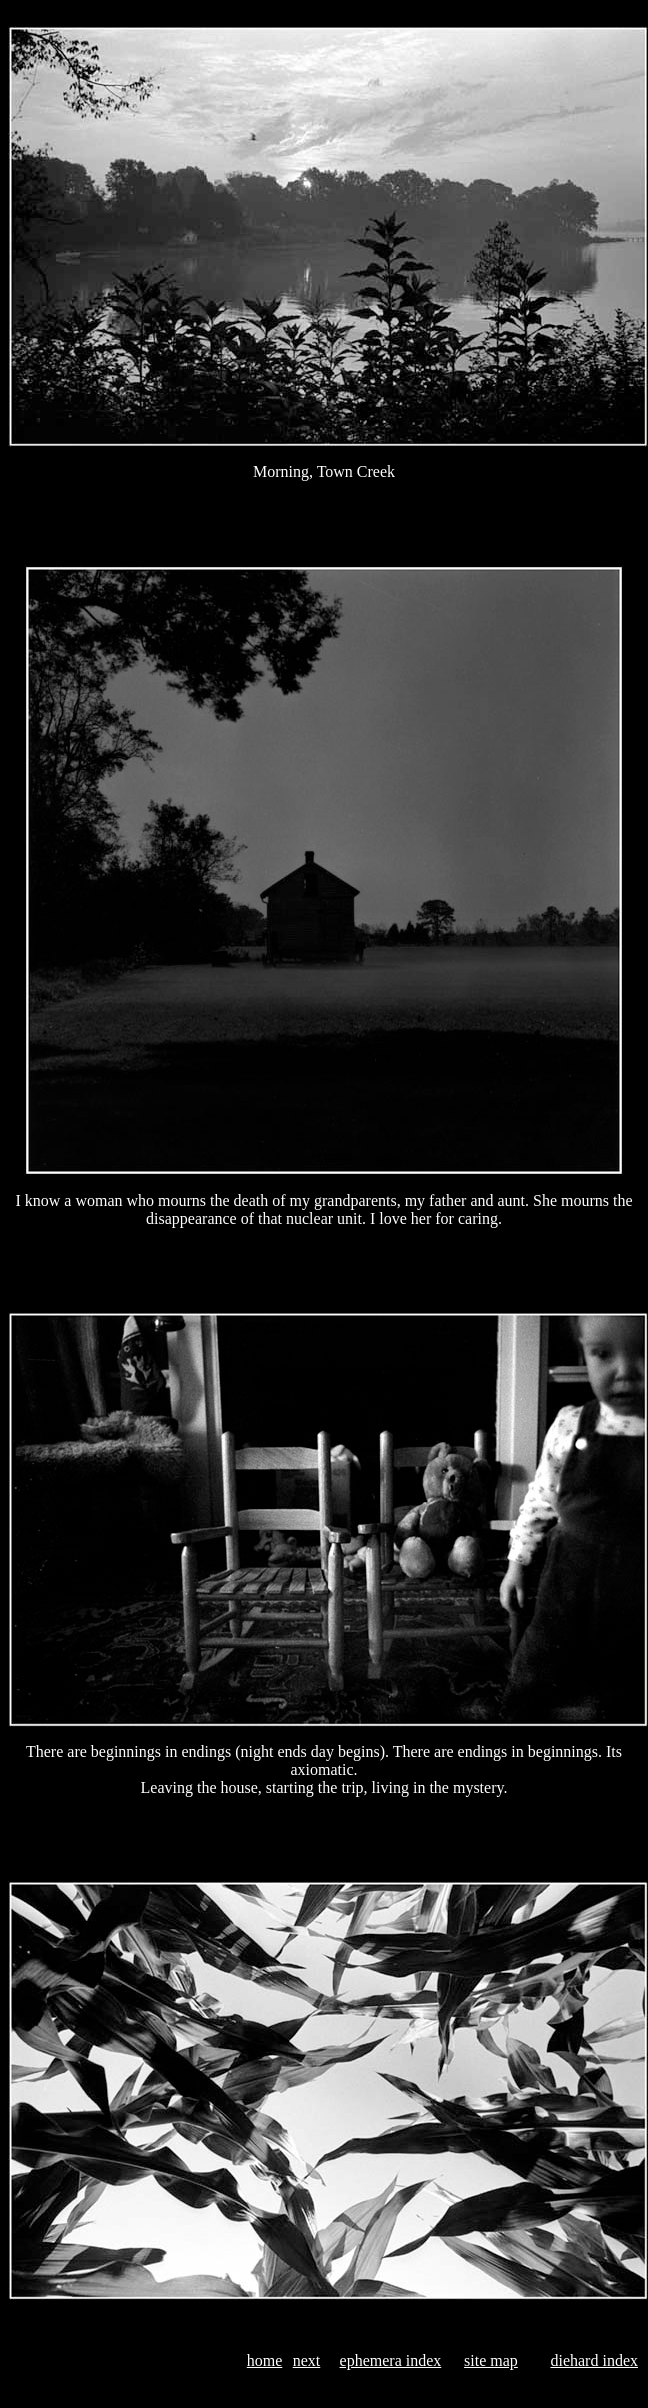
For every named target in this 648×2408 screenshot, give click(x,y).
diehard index (594, 2360)
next (307, 2360)
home (265, 2360)
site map (491, 2360)
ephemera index (391, 2360)
